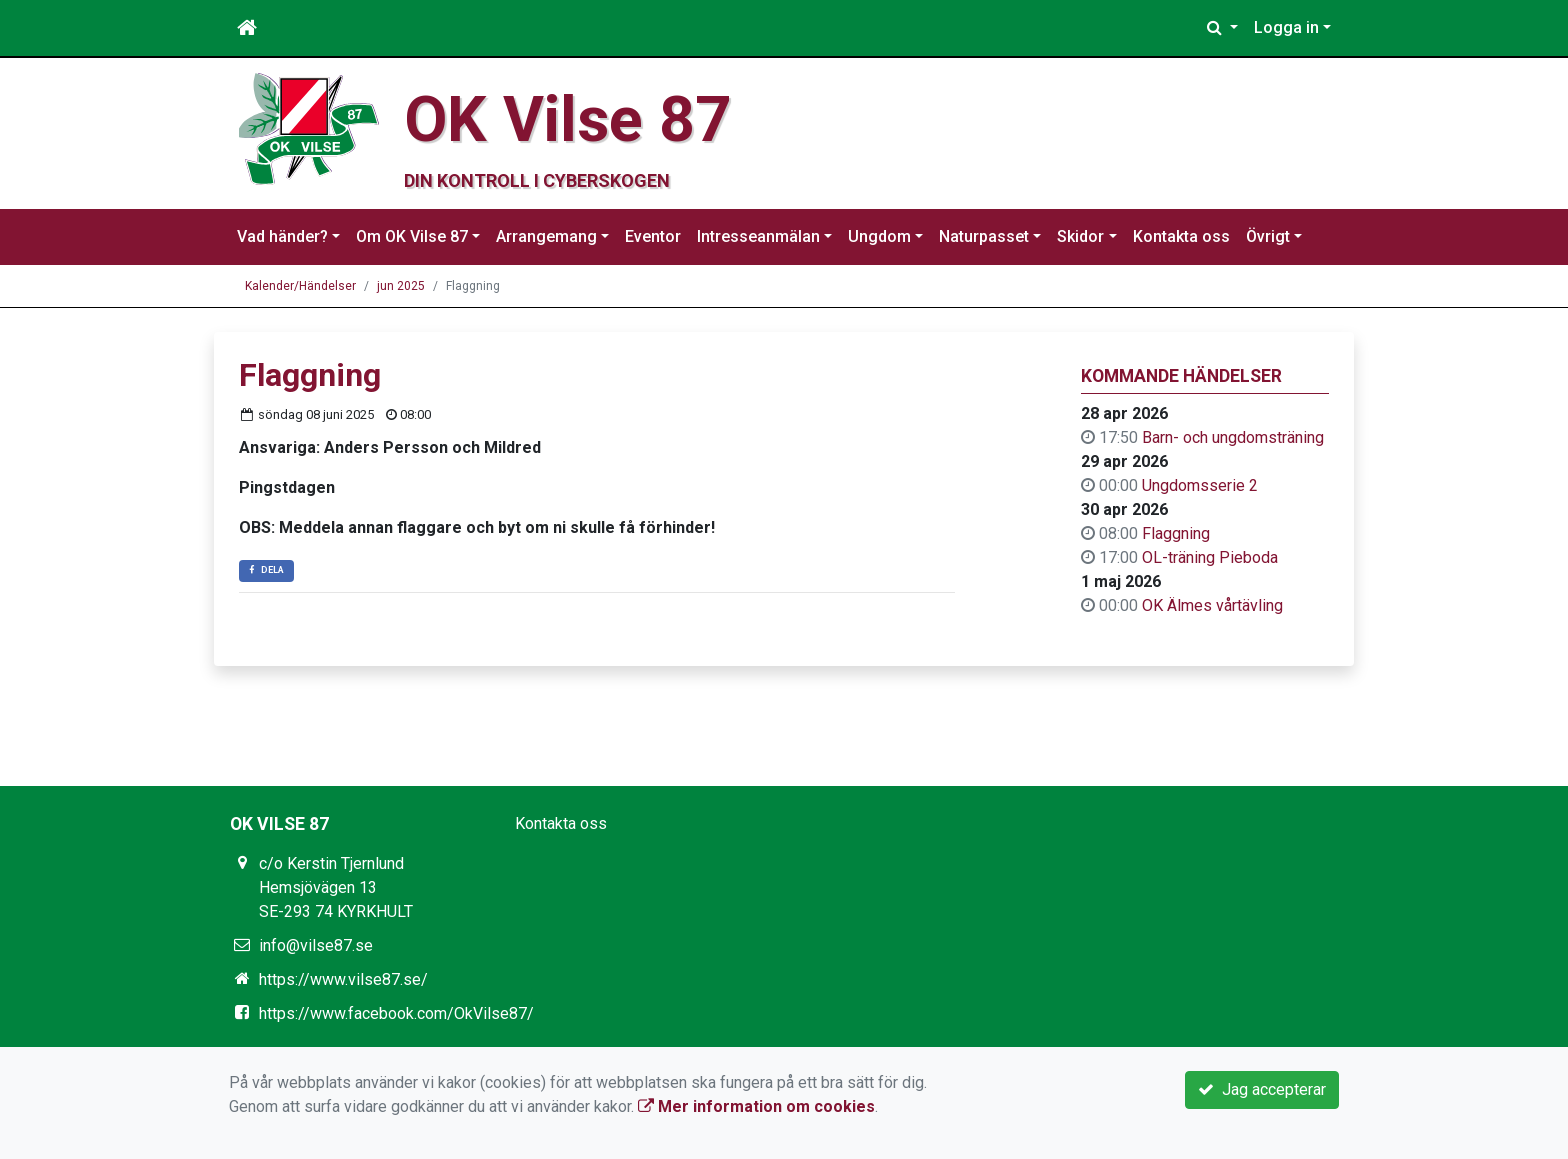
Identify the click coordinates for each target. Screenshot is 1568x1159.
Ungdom (879, 236)
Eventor (653, 236)
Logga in (1286, 27)
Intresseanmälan (758, 236)
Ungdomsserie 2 (1200, 485)
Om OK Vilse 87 (412, 236)
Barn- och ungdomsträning (1233, 437)
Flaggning (1176, 533)
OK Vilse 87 (567, 119)
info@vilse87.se (316, 945)
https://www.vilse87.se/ (343, 979)
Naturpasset (984, 236)
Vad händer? (282, 236)
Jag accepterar (1262, 1089)
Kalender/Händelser (300, 286)
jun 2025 (401, 286)
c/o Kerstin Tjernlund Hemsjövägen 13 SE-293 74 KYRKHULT (336, 887)
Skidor (1080, 236)
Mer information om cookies (756, 1106)
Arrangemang (546, 236)
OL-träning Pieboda (1210, 557)
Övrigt (1268, 236)
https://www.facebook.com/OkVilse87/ (396, 1013)
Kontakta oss (1181, 236)
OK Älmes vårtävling (1212, 605)
